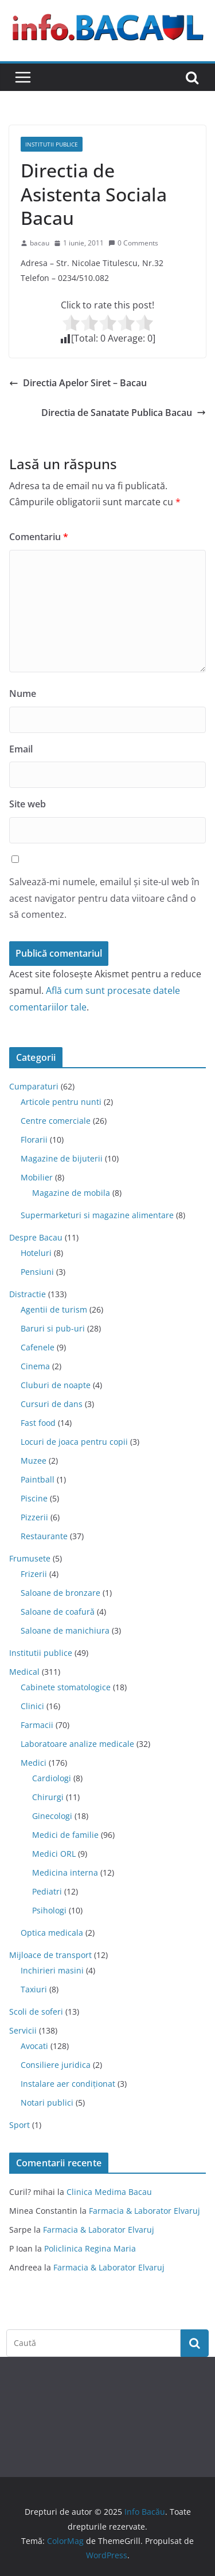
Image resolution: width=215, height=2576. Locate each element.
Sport (19, 2124)
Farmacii (37, 1724)
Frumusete (29, 1558)
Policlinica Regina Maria (90, 2248)
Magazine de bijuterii (62, 1158)
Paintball (37, 1479)
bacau (39, 243)
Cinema (35, 1366)
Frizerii (34, 1573)
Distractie (27, 1294)
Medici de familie (65, 1834)
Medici (33, 1762)
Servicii (23, 2030)
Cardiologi (51, 1778)
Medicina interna (65, 1872)
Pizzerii (34, 1517)
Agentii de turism (54, 1309)
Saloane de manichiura (65, 1630)
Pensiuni (37, 1271)
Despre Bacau (35, 1237)
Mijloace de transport (50, 1954)
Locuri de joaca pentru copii (74, 1441)
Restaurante (44, 1536)
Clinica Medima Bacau (109, 2191)
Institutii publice (51, 144)
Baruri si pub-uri (53, 1328)
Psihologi (49, 1910)
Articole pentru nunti (61, 1101)
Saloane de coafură (58, 1611)
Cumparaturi (33, 1086)
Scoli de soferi (36, 2011)
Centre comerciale (56, 1120)
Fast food (38, 1422)
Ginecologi (52, 1815)
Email (21, 749)
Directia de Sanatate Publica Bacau (123, 412)
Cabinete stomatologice (66, 1687)
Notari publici (47, 2102)
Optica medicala (52, 1932)
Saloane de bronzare (60, 1592)
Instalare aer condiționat (68, 2083)
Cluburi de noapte (56, 1385)
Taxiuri (34, 1989)
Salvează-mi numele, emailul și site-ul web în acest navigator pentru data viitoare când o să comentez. (104, 898)
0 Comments (133, 243)
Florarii (34, 1139)
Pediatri (47, 1891)
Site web (27, 804)
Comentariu (38, 536)
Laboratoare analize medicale (77, 1743)
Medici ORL (54, 1853)
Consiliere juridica (56, 2064)
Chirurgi (48, 1797)
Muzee (33, 1460)
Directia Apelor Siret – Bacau (78, 383)
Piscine (34, 1498)
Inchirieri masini (52, 1970)
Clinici (32, 1706)
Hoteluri (36, 1252)
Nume (22, 693)
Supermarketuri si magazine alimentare (97, 1215)
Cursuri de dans (52, 1403)
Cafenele (37, 1347)
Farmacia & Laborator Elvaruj (144, 2210)
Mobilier (37, 1177)
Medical (24, 1671)
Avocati (34, 2045)
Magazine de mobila (71, 1192)
